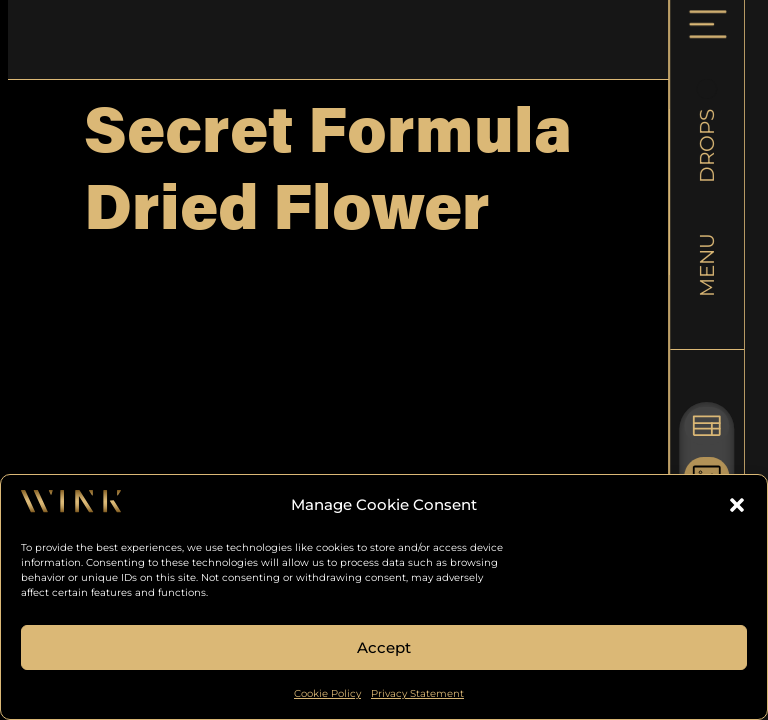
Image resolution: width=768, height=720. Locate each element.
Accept (384, 647)
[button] (737, 505)
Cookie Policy (327, 693)
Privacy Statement (417, 693)
